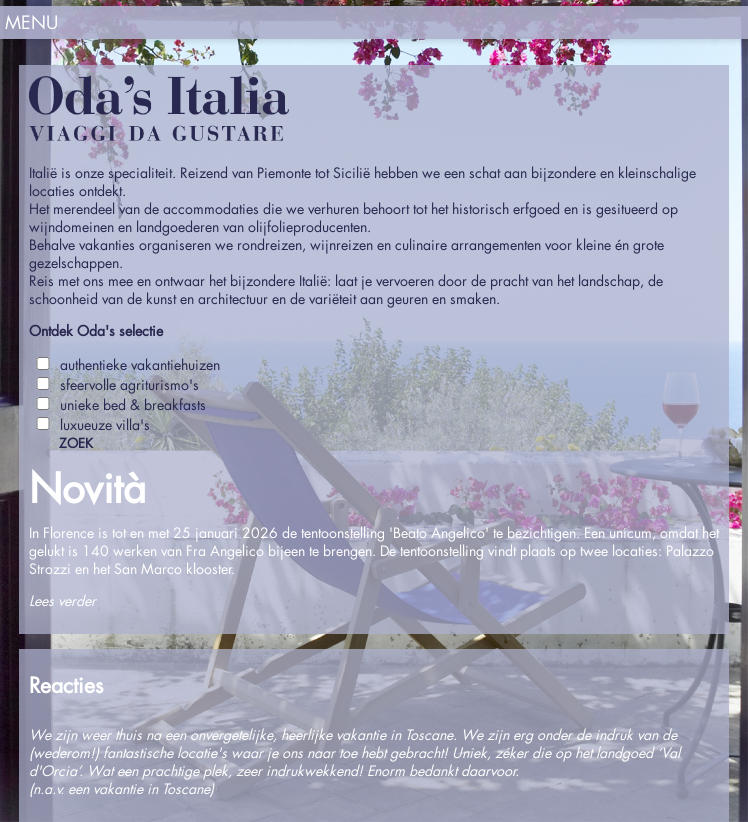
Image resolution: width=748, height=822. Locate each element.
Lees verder (62, 600)
